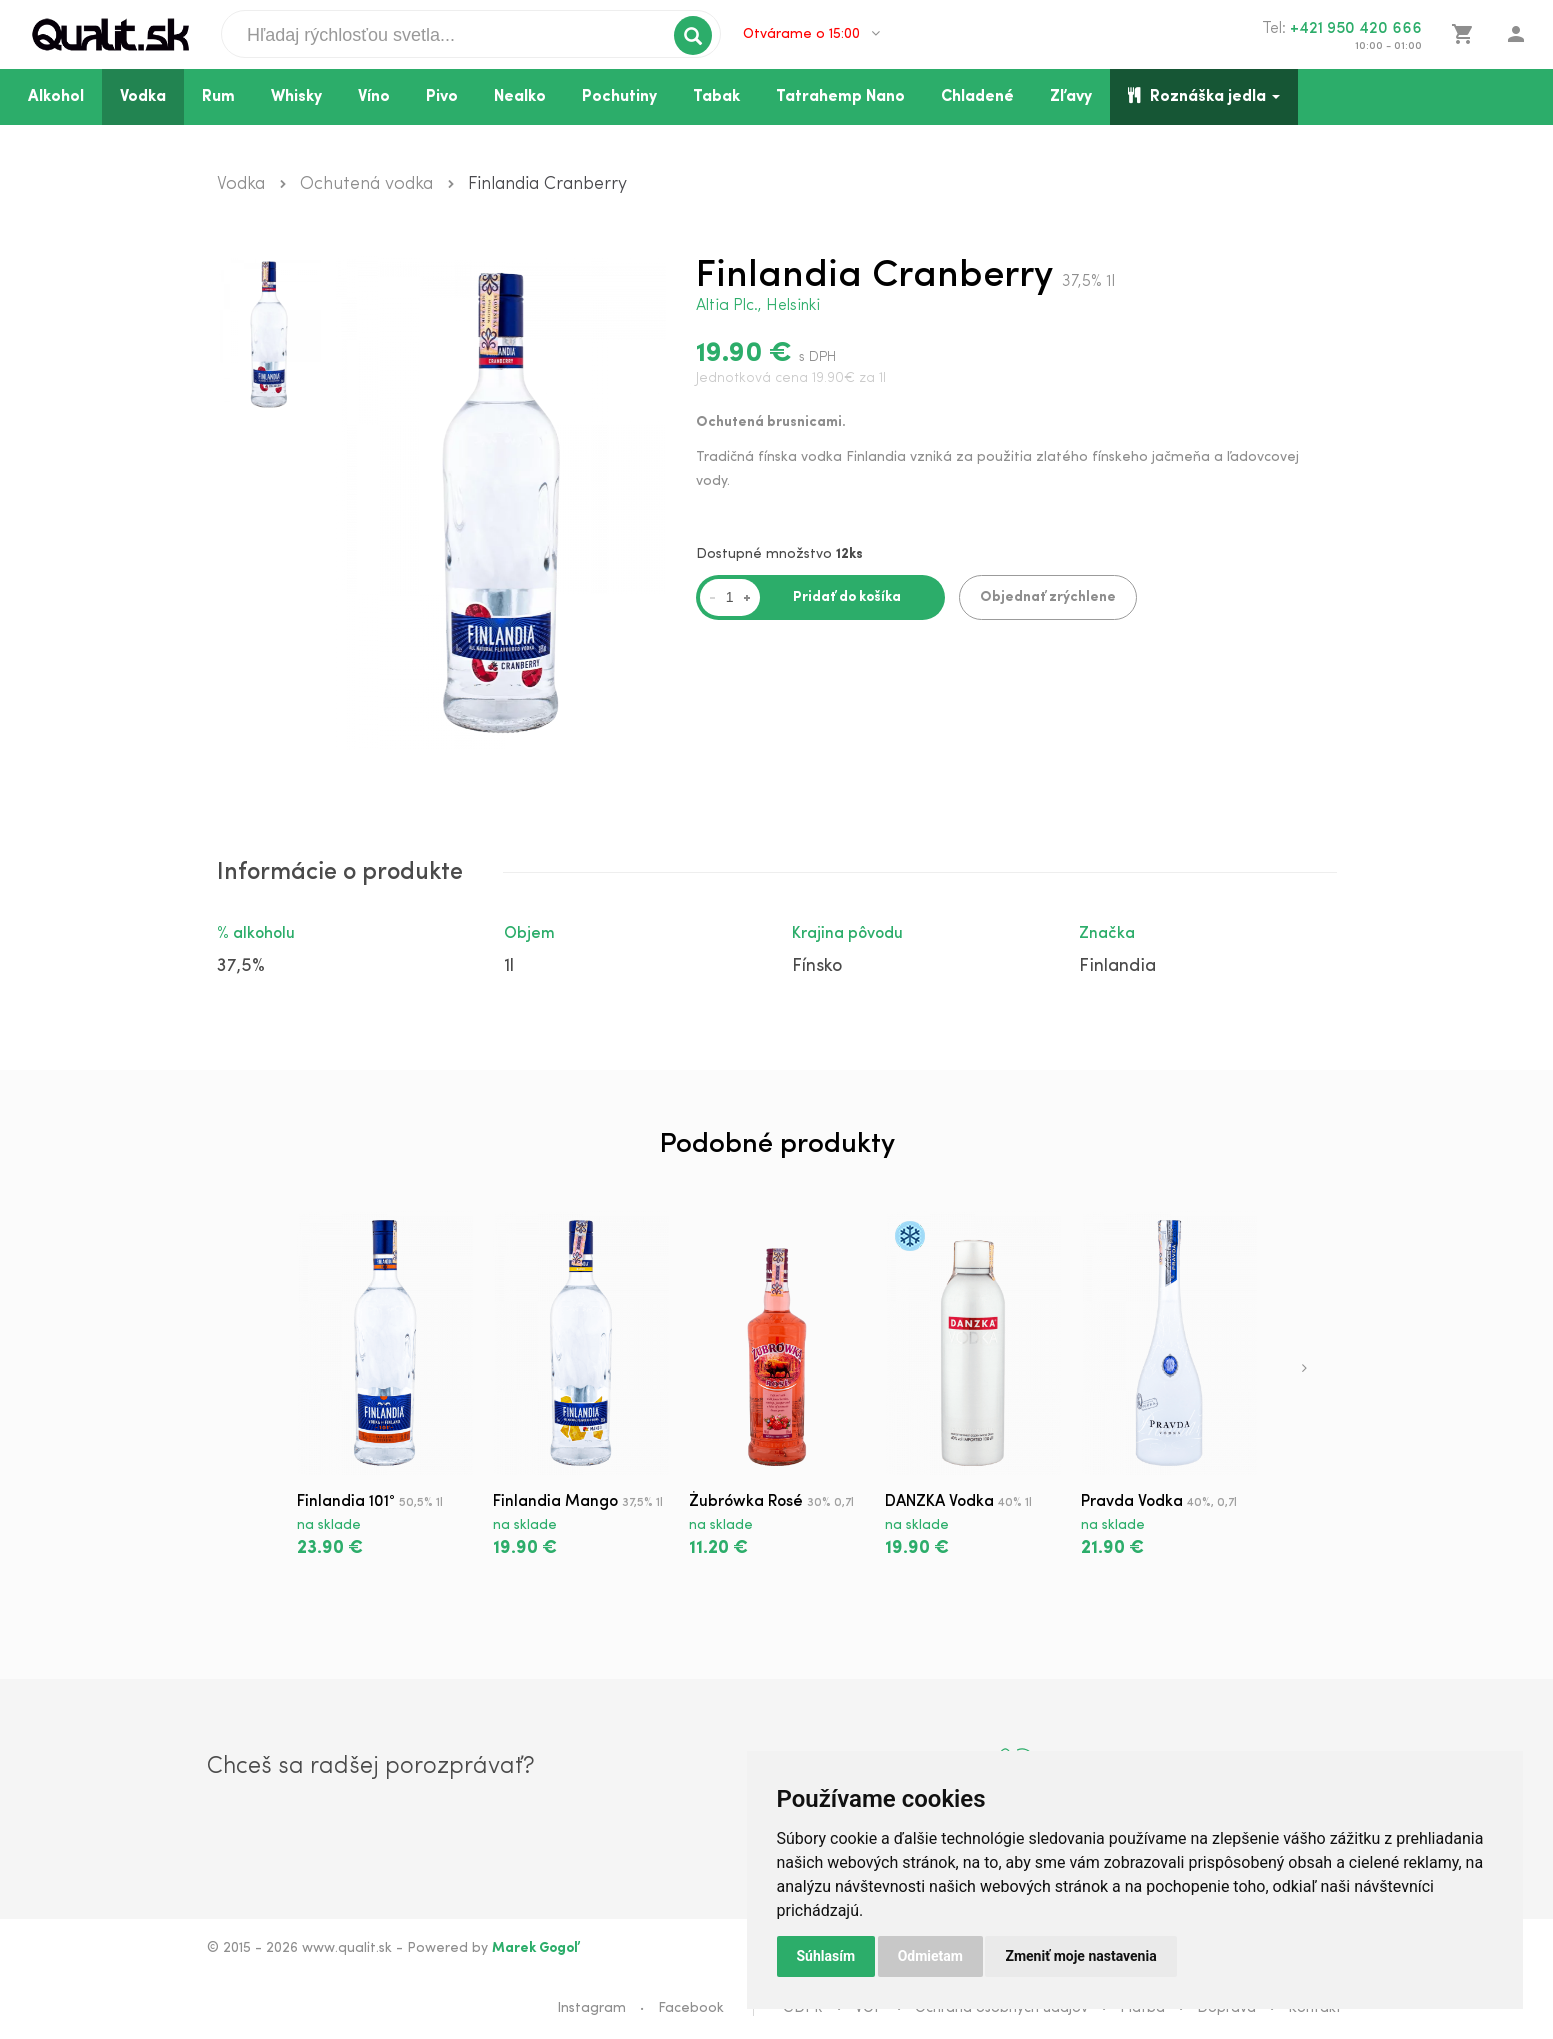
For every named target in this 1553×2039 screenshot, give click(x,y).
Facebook (691, 2008)
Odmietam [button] (930, 1956)
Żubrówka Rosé (746, 1502)
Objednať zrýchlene (1048, 597)
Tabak (716, 97)
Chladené (977, 97)
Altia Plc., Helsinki (758, 306)
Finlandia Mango (555, 1502)
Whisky (296, 97)
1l (509, 966)
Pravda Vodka (1132, 1502)
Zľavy (1071, 97)
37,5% (241, 966)
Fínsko (817, 966)
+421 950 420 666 (1356, 29)
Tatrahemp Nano (840, 97)
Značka (1107, 934)
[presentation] (1304, 1370)
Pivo (442, 97)
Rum (218, 97)
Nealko (520, 97)
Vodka (143, 97)
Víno (374, 97)
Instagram (591, 2008)
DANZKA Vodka (939, 1502)
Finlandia (1117, 966)
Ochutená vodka (366, 184)
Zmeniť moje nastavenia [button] (1080, 1956)
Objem (529, 934)
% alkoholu (256, 934)
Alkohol (56, 97)
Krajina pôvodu (847, 934)
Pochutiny (619, 97)
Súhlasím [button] (826, 1956)
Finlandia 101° (346, 1502)
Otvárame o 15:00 (811, 34)
